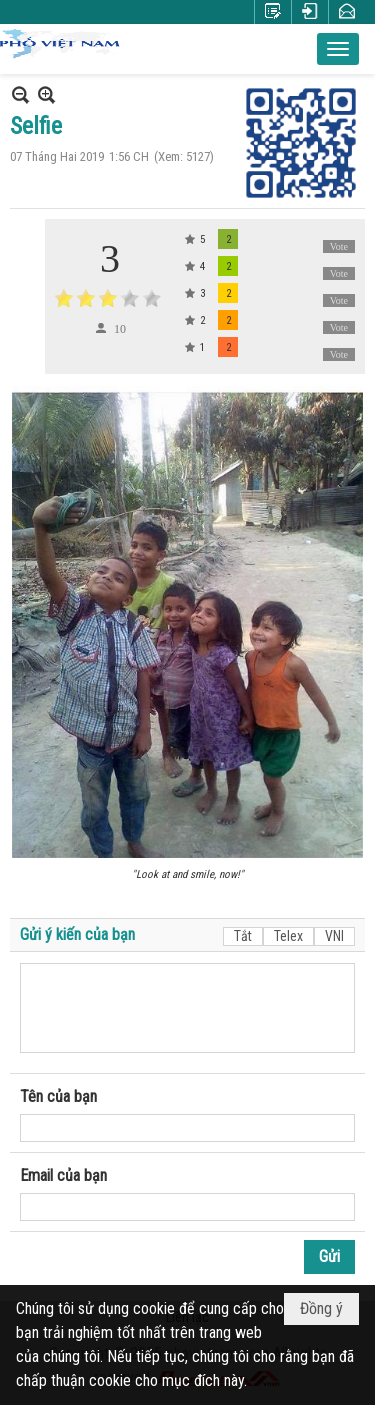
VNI (334, 936)
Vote (339, 246)
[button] (338, 49)
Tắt (243, 936)
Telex (288, 936)
